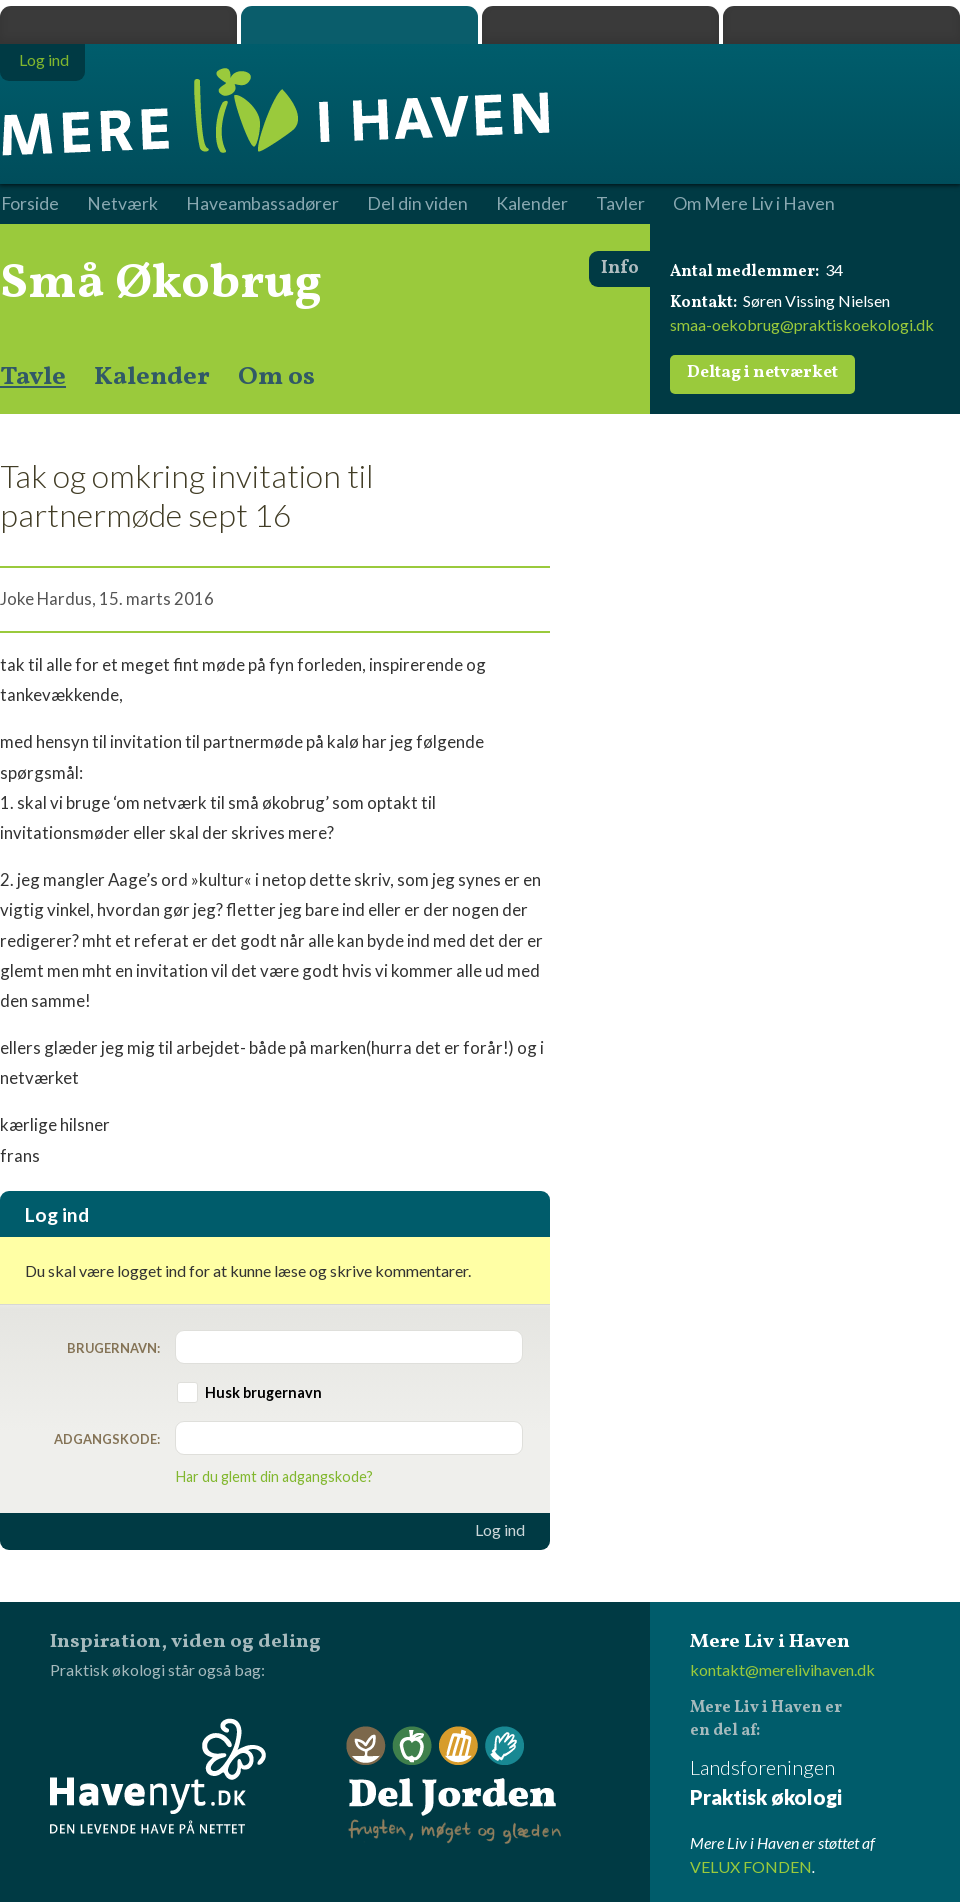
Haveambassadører (262, 204)
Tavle (33, 377)
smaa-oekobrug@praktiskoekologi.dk (802, 324)
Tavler (620, 204)
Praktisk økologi (118, 25)
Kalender (152, 377)
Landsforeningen (825, 1783)
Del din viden (417, 204)
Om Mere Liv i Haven (754, 204)
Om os (276, 377)
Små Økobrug (161, 284)
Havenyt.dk (841, 25)
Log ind (500, 1530)
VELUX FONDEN (751, 1866)
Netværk (122, 204)
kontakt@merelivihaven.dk (782, 1669)
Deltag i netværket (762, 373)
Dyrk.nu (600, 25)
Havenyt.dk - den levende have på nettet (158, 1776)
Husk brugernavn (263, 1392)
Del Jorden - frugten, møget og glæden (454, 1785)
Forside (30, 204)
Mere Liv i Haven (359, 25)
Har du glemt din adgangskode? (274, 1476)
